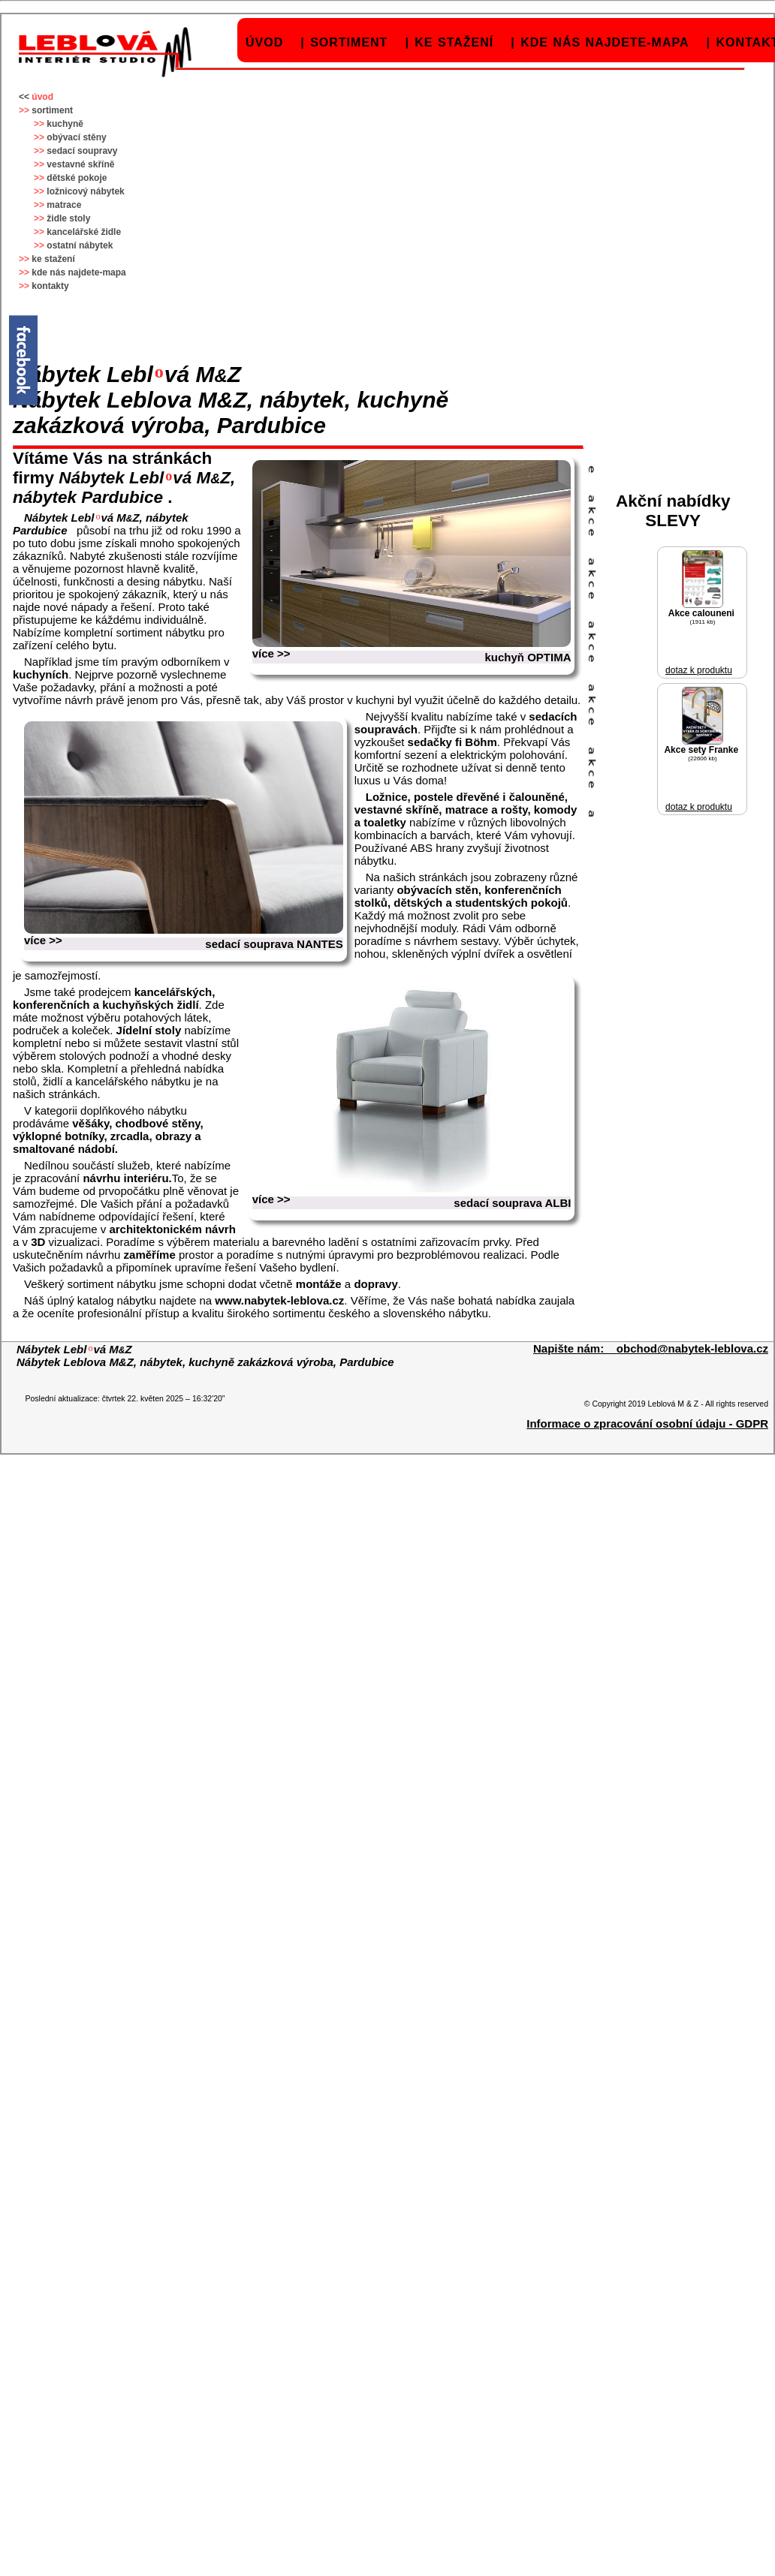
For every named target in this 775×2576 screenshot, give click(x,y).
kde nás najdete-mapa (604, 42)
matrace (64, 205)
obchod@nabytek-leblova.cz (692, 1348)
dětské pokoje (77, 178)
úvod (264, 42)
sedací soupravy (82, 151)
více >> (271, 653)
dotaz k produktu (698, 670)
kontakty (50, 286)
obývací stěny (76, 137)
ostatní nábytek (80, 245)
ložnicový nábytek (85, 191)
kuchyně (65, 124)
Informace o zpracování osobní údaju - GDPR (647, 1423)
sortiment (349, 42)
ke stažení (454, 42)
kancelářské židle (84, 232)
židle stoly (68, 218)
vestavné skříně (80, 164)
